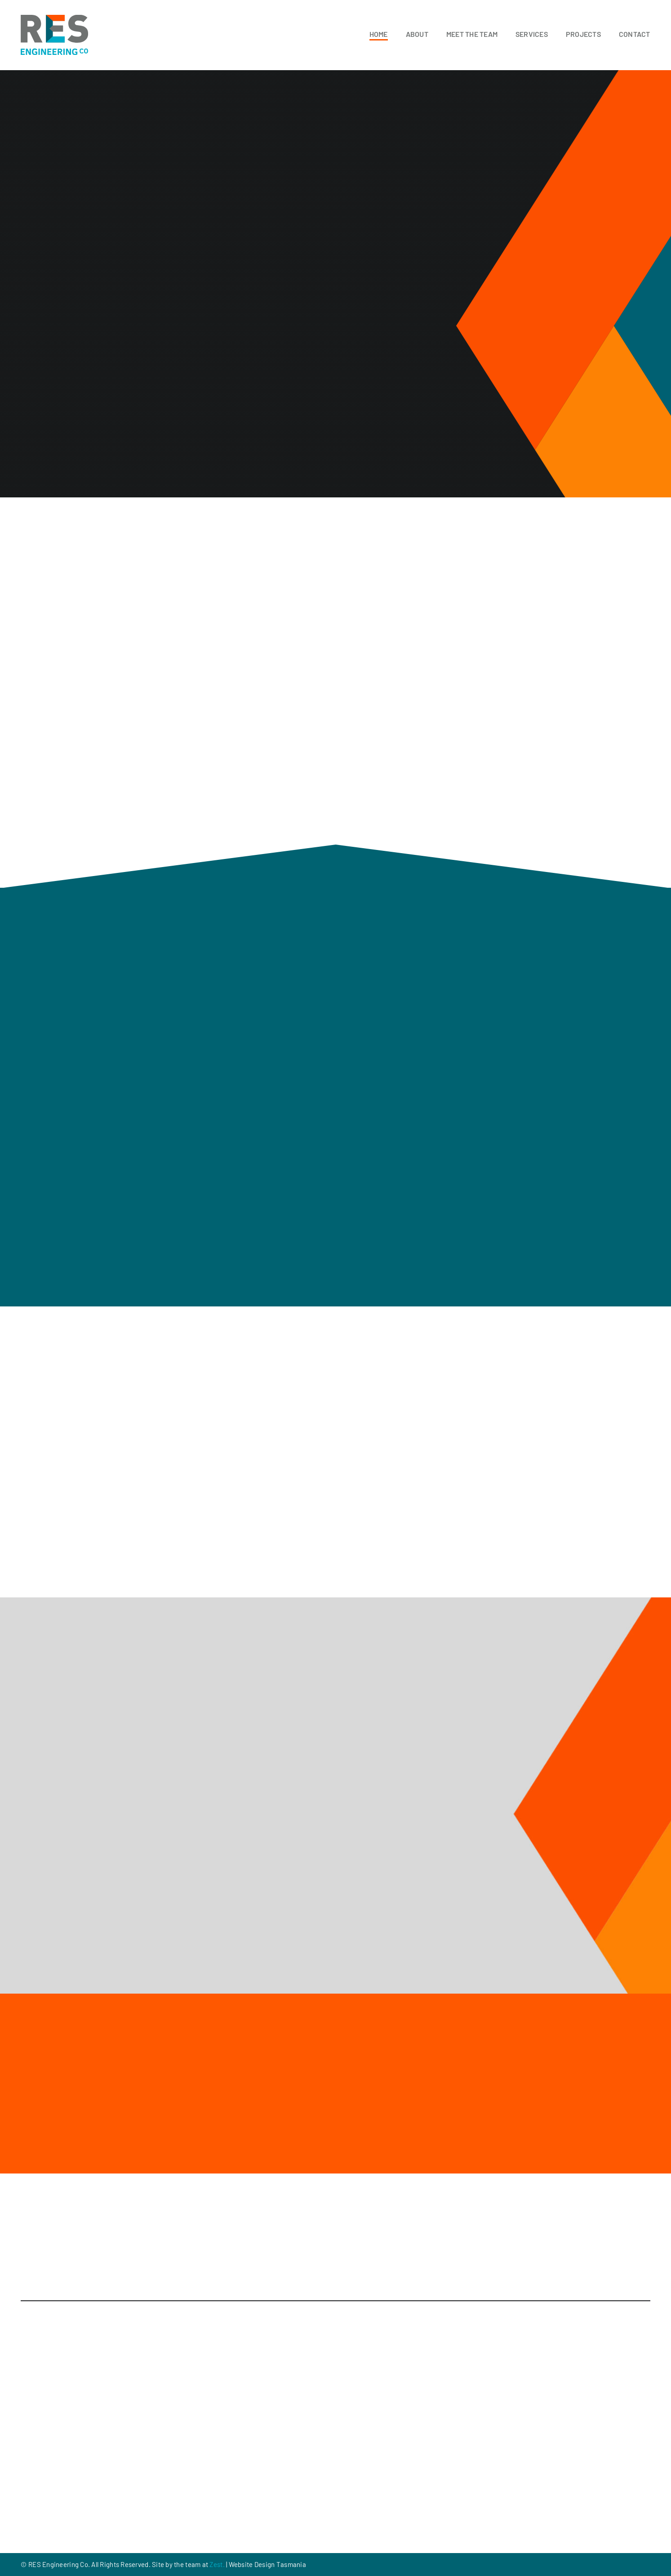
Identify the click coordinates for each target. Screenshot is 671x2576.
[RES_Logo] (54, 19)
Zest (215, 2564)
